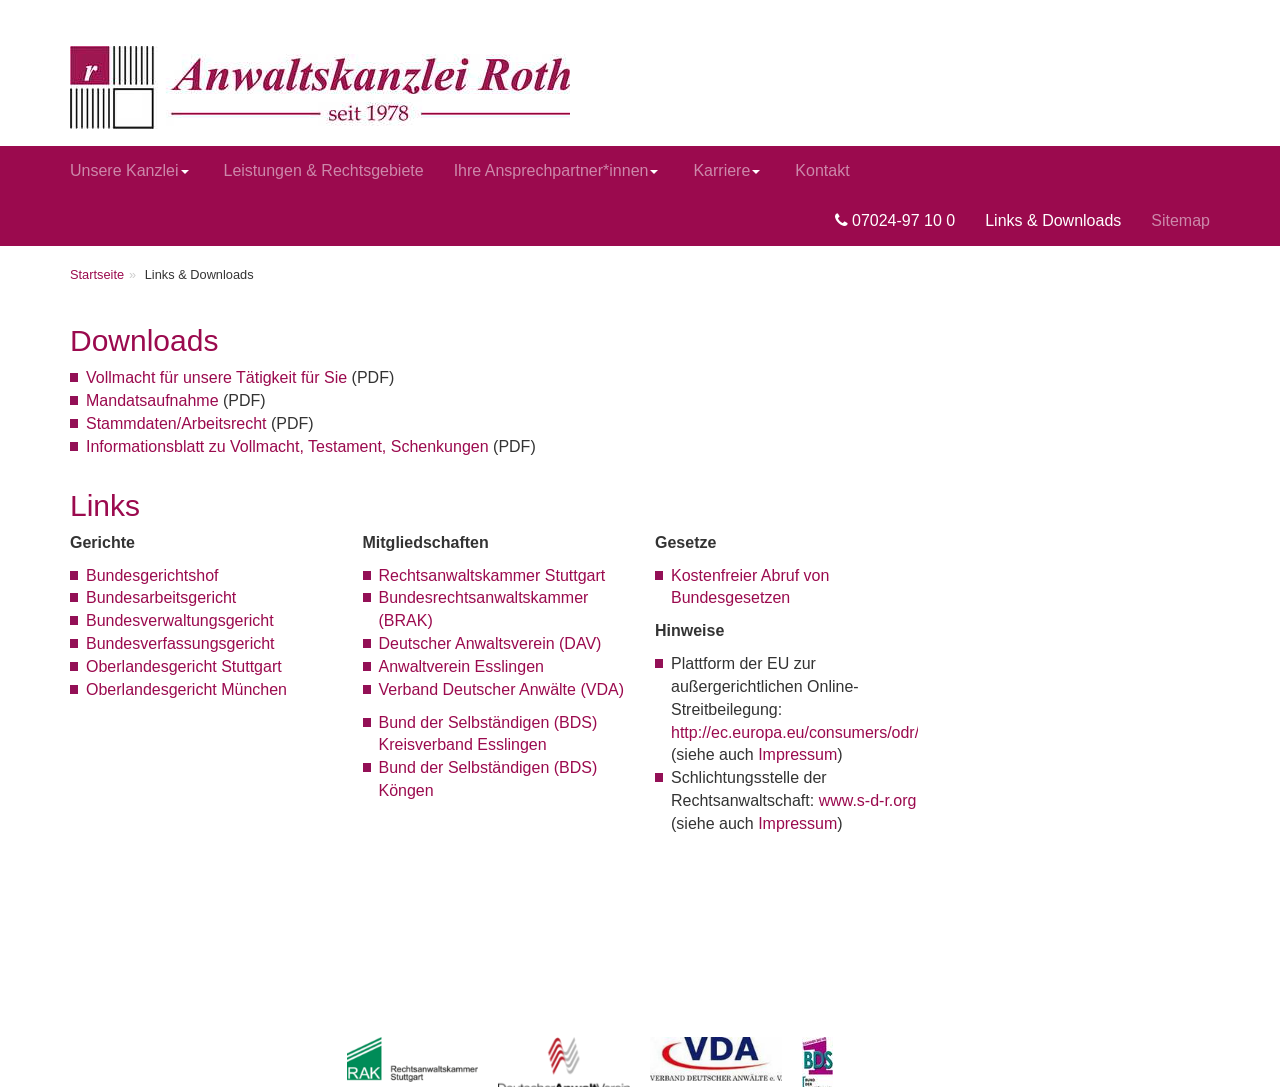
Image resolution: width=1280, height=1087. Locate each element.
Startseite (97, 274)
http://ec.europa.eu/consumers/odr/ (795, 732)
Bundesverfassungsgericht (180, 643)
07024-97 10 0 (895, 220)
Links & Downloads (1053, 220)
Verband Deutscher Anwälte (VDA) (501, 689)
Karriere (726, 170)
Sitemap (1180, 220)
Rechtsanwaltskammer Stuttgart (492, 575)
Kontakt (822, 170)
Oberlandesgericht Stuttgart (184, 666)
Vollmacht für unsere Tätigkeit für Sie (216, 377)
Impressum (797, 754)
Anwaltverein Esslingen (461, 666)
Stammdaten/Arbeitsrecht (176, 423)
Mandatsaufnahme (152, 400)
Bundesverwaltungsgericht (180, 620)
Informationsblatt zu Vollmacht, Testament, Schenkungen (287, 446)
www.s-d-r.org (868, 800)
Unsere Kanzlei (129, 170)
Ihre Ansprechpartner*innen (556, 170)
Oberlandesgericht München (186, 689)
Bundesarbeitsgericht (161, 597)
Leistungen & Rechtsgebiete (324, 170)
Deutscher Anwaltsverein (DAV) (490, 643)
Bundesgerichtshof (152, 575)
